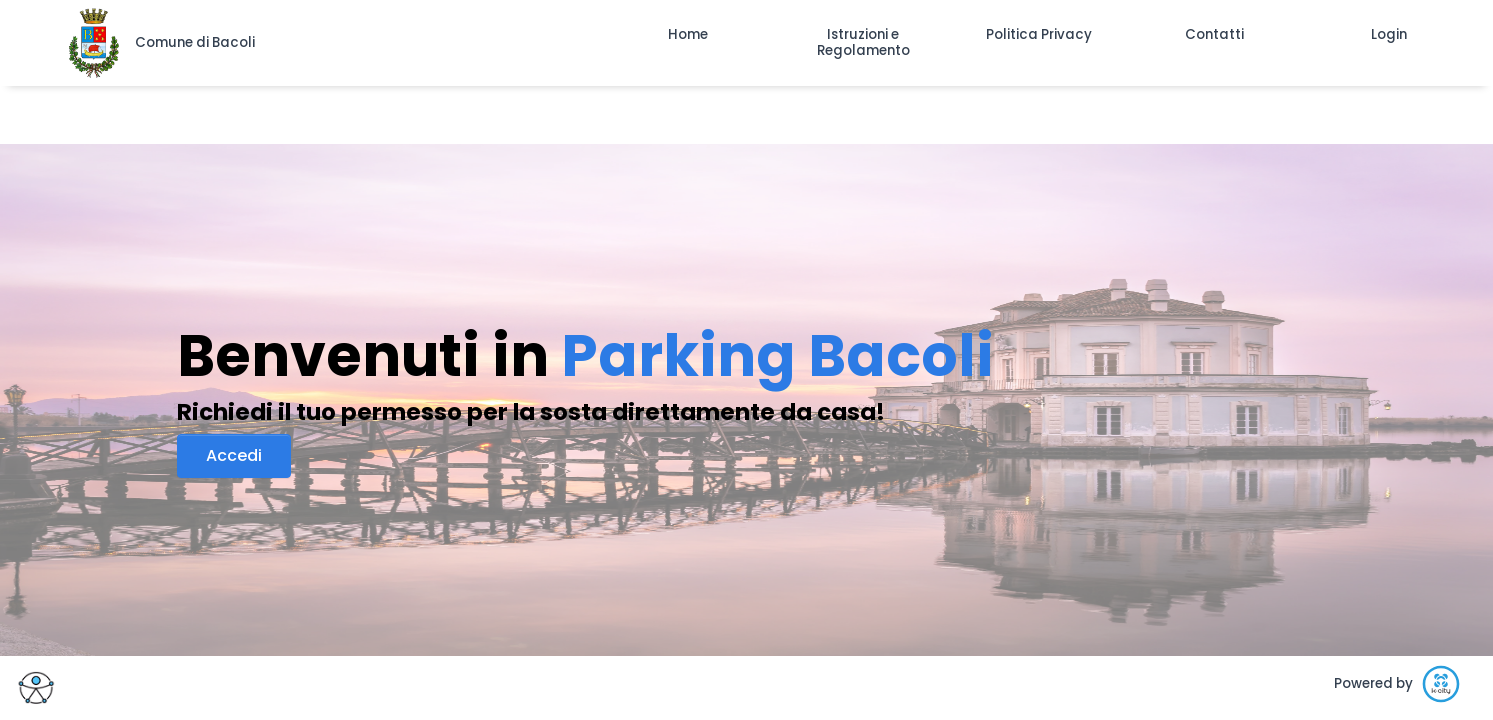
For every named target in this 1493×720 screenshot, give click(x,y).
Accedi (234, 455)
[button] (687, 35)
